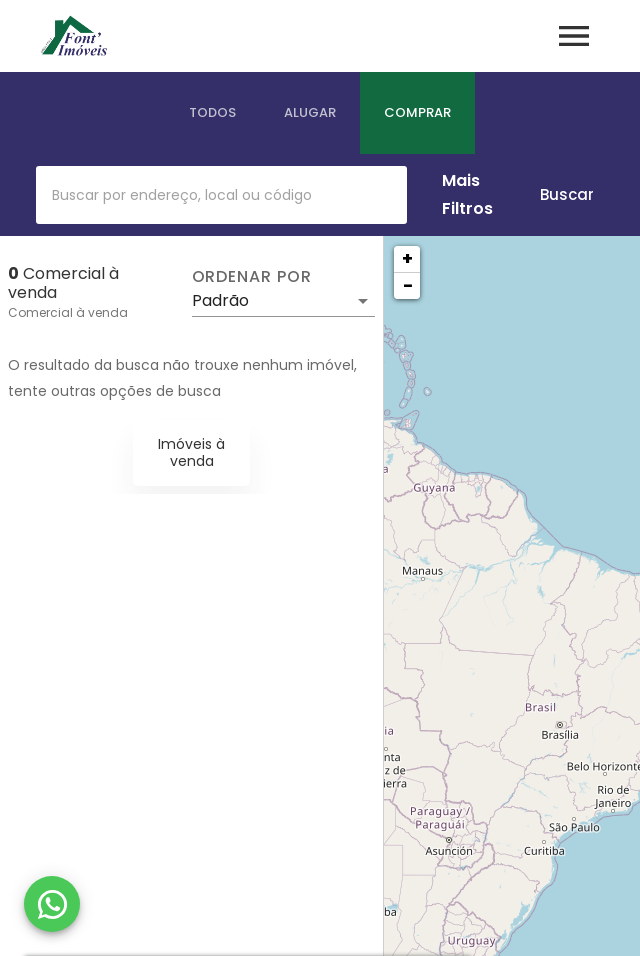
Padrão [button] (220, 300)
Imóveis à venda (191, 452)
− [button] (408, 285)
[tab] (212, 113)
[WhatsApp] (52, 904)
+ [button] (407, 258)
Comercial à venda (68, 312)
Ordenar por (252, 277)
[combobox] (221, 195)
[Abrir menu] (574, 36)
